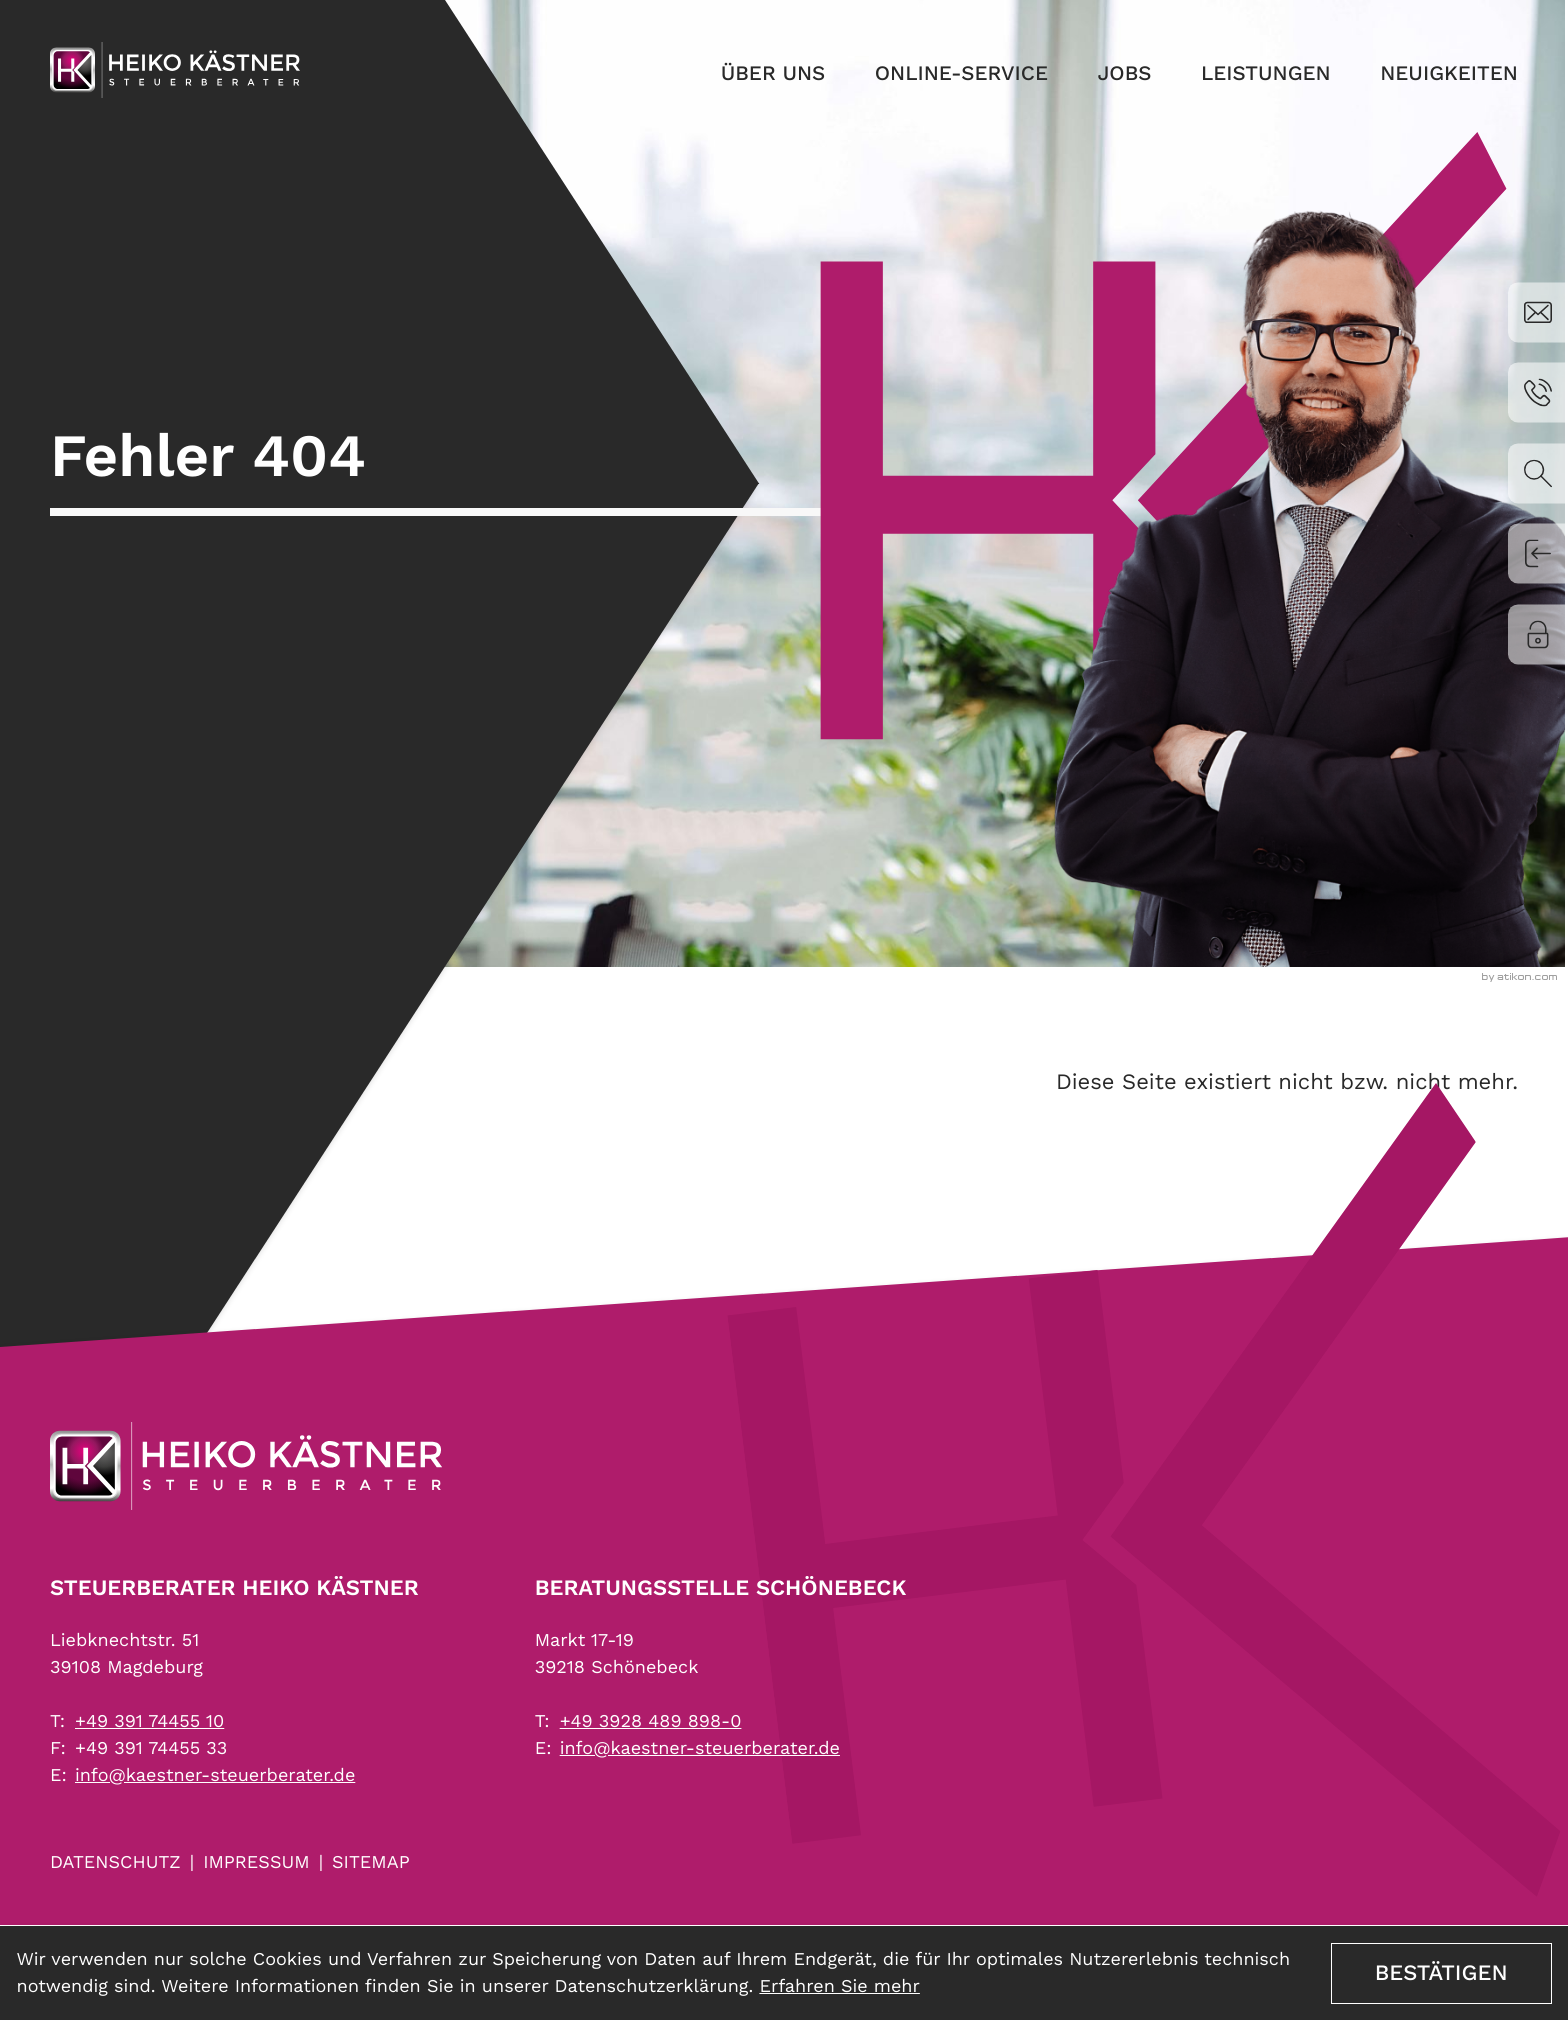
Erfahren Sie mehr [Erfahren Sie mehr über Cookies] (839, 1986)
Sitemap (371, 1862)
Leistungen (1248, 83)
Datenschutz (115, 1862)
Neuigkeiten (1444, 83)
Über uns (721, 83)
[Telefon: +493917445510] (149, 1721)
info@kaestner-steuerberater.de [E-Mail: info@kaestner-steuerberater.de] (215, 1775)
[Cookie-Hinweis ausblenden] (1441, 1973)
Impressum (256, 1862)
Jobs (1097, 83)
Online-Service (922, 83)
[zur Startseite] (175, 78)
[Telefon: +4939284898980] (651, 1721)
